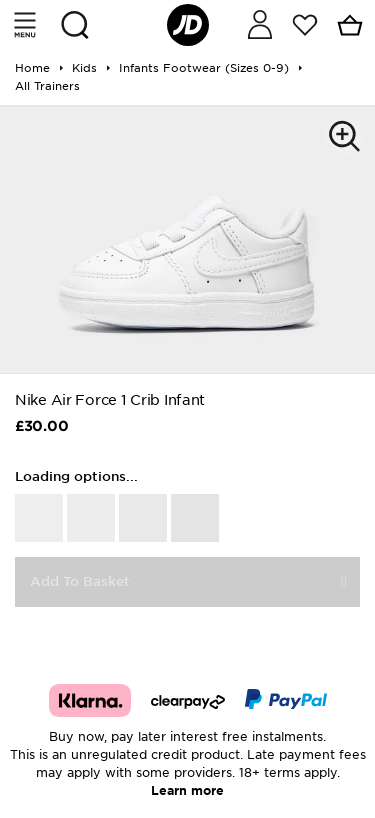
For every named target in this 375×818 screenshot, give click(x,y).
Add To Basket (80, 581)
